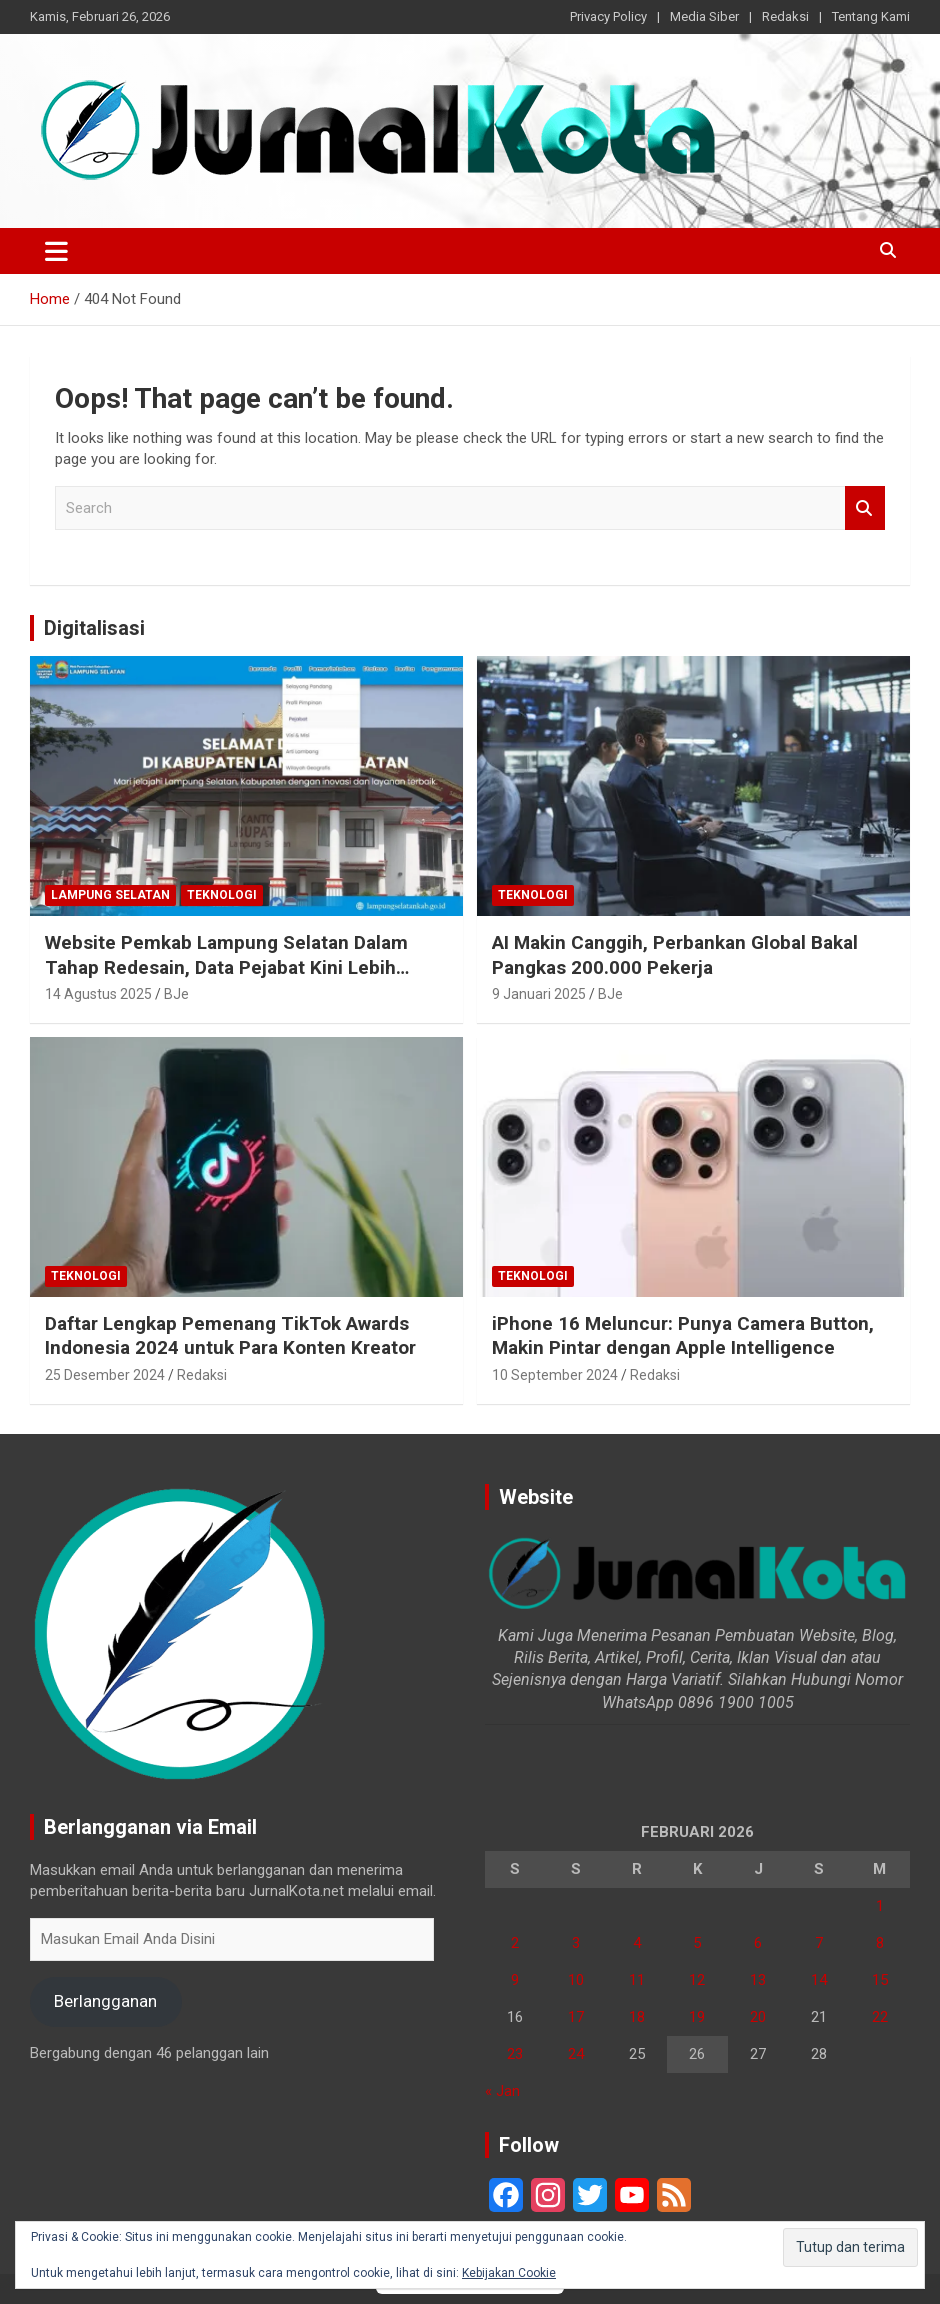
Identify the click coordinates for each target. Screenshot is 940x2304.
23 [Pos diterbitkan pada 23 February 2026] (515, 2054)
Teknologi (222, 895)
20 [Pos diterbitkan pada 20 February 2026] (758, 2017)
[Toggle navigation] (56, 251)
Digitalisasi (94, 628)
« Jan (502, 2091)
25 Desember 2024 (105, 1375)
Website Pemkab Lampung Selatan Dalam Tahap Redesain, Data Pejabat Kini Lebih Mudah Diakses (226, 967)
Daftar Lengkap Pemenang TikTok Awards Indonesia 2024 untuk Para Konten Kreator (230, 1336)
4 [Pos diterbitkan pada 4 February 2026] (637, 1943)
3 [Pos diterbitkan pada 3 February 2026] (576, 1943)
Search (865, 508)
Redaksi (785, 16)
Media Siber (704, 16)
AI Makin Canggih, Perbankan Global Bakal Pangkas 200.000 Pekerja (675, 955)
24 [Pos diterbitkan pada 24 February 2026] (576, 2054)
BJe (176, 994)
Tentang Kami (871, 16)
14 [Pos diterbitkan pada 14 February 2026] (819, 1980)
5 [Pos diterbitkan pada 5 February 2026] (697, 1943)
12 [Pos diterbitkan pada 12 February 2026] (697, 1980)
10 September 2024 (555, 1375)
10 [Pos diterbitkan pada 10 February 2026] (576, 1980)
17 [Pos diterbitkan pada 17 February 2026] (576, 2017)
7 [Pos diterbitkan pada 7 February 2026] (819, 1943)
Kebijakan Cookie (509, 2273)
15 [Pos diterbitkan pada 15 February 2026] (880, 1980)
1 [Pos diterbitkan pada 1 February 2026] (880, 1906)
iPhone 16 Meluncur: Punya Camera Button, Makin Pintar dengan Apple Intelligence (683, 1336)
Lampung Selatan (110, 895)
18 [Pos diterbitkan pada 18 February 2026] (637, 2017)
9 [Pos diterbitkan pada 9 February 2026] (515, 1980)
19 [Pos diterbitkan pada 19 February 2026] (697, 2017)
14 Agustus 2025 (98, 994)
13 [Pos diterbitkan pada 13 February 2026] (758, 1980)
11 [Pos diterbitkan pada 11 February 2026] (637, 1980)
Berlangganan (105, 2001)
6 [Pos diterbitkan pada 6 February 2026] (758, 1943)
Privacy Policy (608, 16)
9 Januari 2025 (539, 994)
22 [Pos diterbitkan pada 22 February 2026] (880, 2017)
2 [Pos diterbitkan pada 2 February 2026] (515, 1943)
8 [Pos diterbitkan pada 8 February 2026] (880, 1943)
